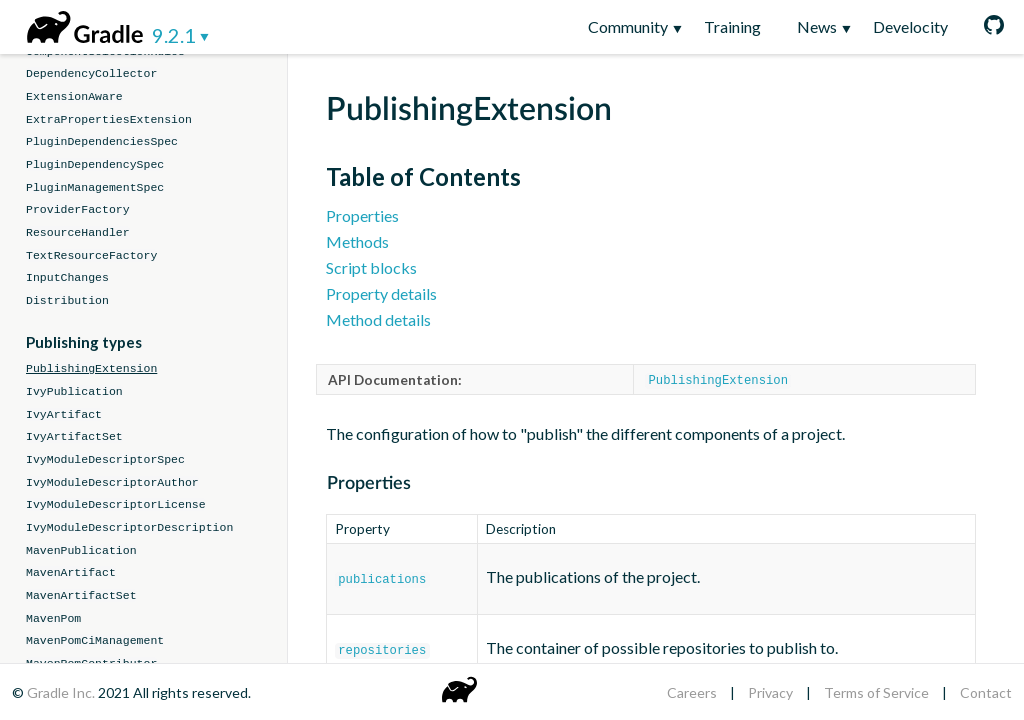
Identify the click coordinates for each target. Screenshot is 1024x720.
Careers (692, 692)
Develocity (910, 26)
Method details (378, 319)
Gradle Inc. (62, 692)
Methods (357, 241)
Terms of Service (876, 692)
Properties (362, 215)
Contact (986, 692)
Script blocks (371, 267)
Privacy (770, 692)
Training (732, 26)
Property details (381, 293)
